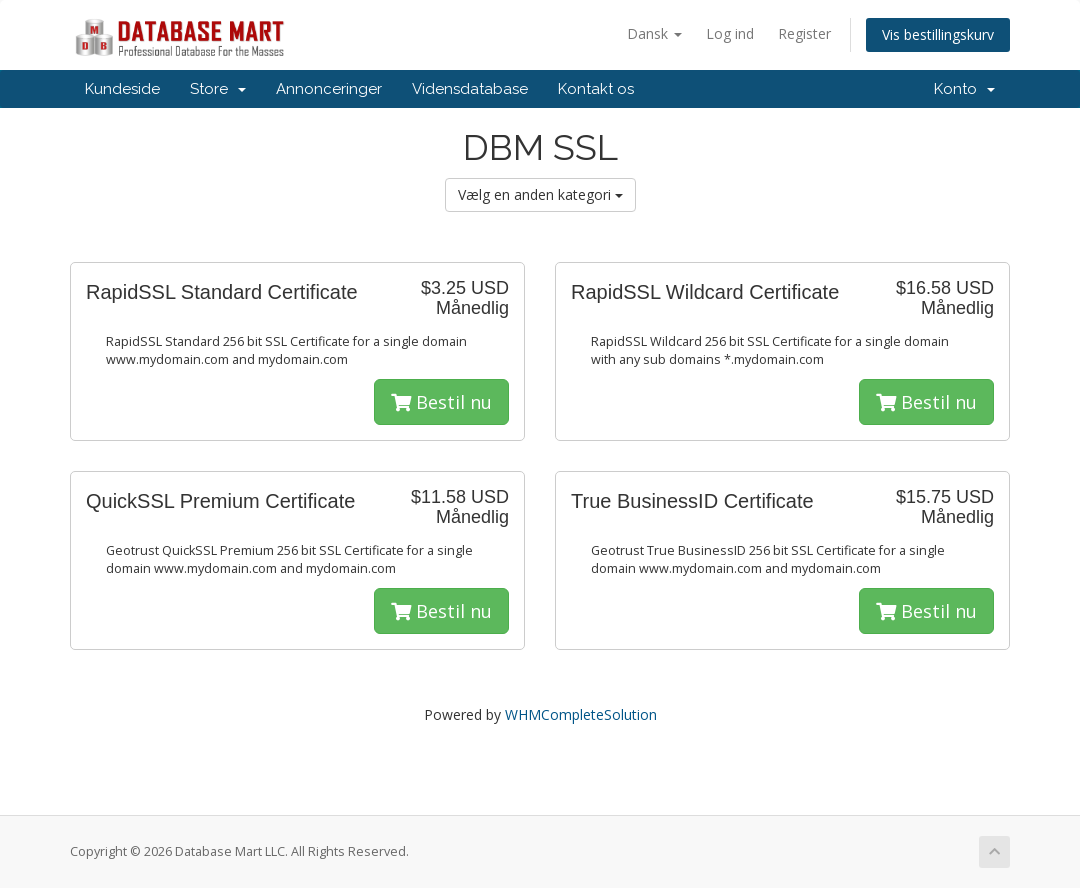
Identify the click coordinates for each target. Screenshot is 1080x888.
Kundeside (122, 89)
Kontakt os (596, 89)
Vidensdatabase (470, 89)
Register (804, 33)
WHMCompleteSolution (581, 714)
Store (218, 89)
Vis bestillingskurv (938, 34)
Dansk (654, 33)
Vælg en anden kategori (540, 194)
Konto (964, 89)
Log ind (730, 33)
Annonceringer (329, 89)
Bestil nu (441, 402)
